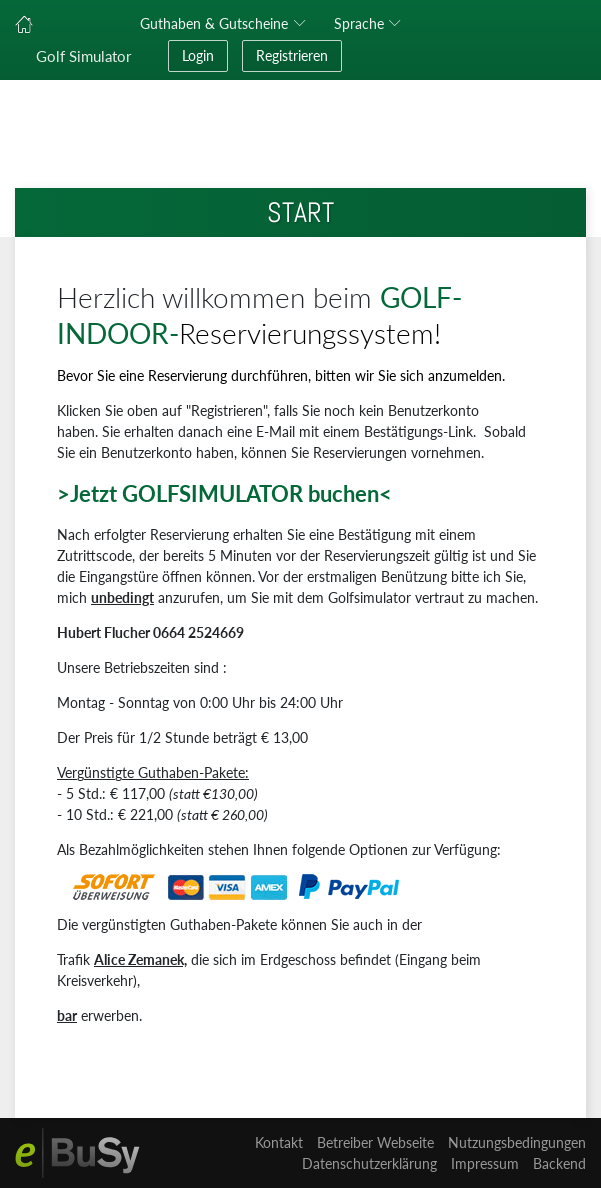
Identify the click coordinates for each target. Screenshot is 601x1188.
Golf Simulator (83, 56)
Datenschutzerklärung (369, 1163)
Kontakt (279, 1142)
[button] (371, 24)
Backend (559, 1163)
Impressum (485, 1163)
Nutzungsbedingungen (517, 1142)
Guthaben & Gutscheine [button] (214, 23)
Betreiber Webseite (375, 1142)
